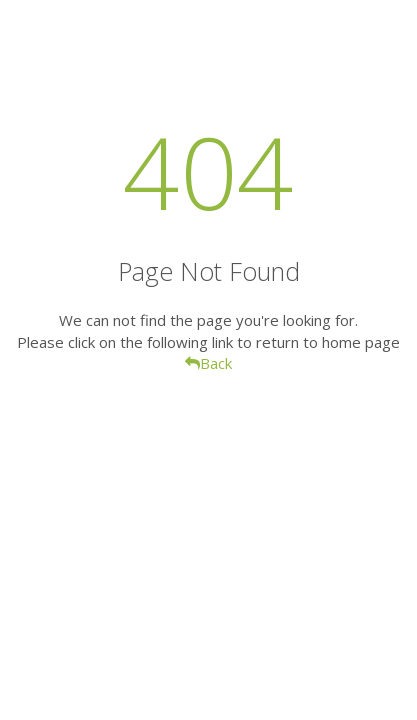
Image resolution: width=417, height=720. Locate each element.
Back (208, 363)
